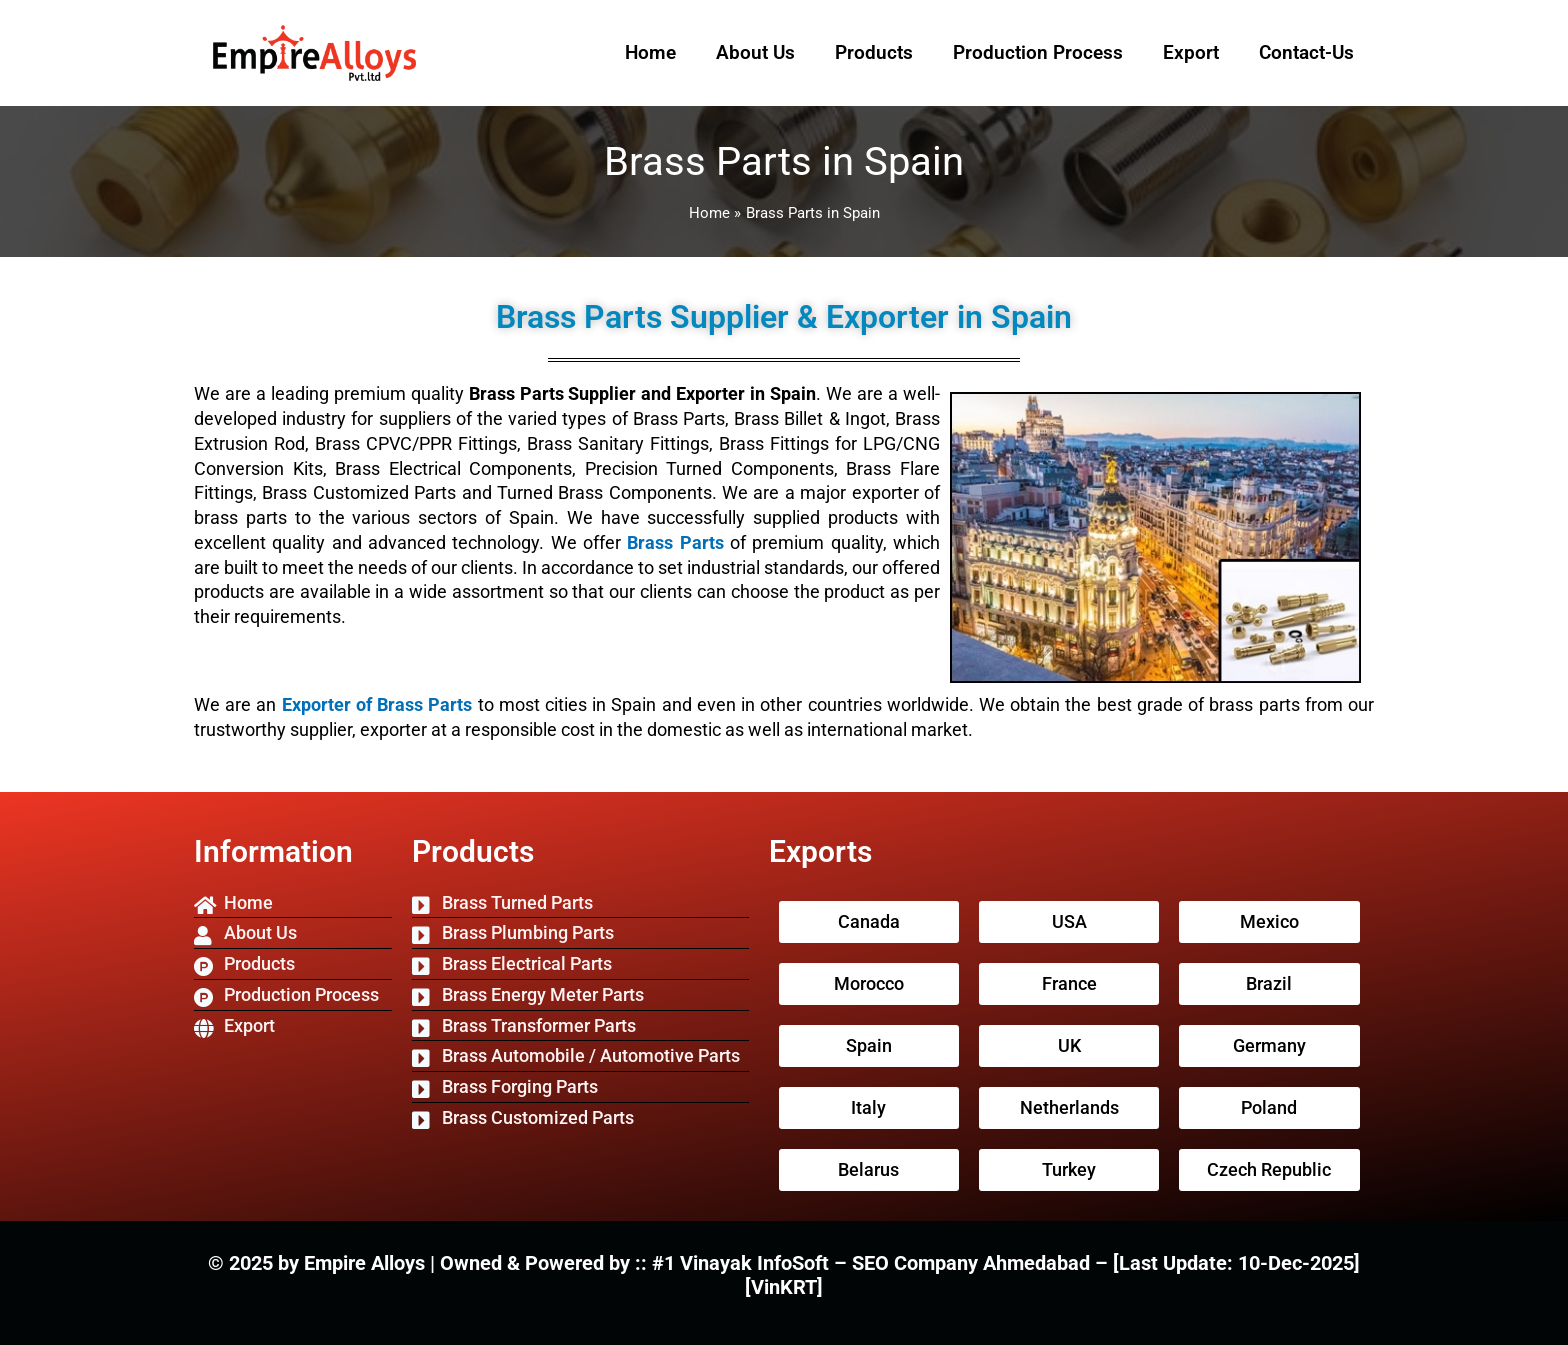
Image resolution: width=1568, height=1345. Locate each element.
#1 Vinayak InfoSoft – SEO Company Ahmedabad (873, 1263)
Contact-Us (1306, 52)
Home (650, 52)
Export (1191, 52)
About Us (755, 52)
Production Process (1038, 52)
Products (874, 52)
